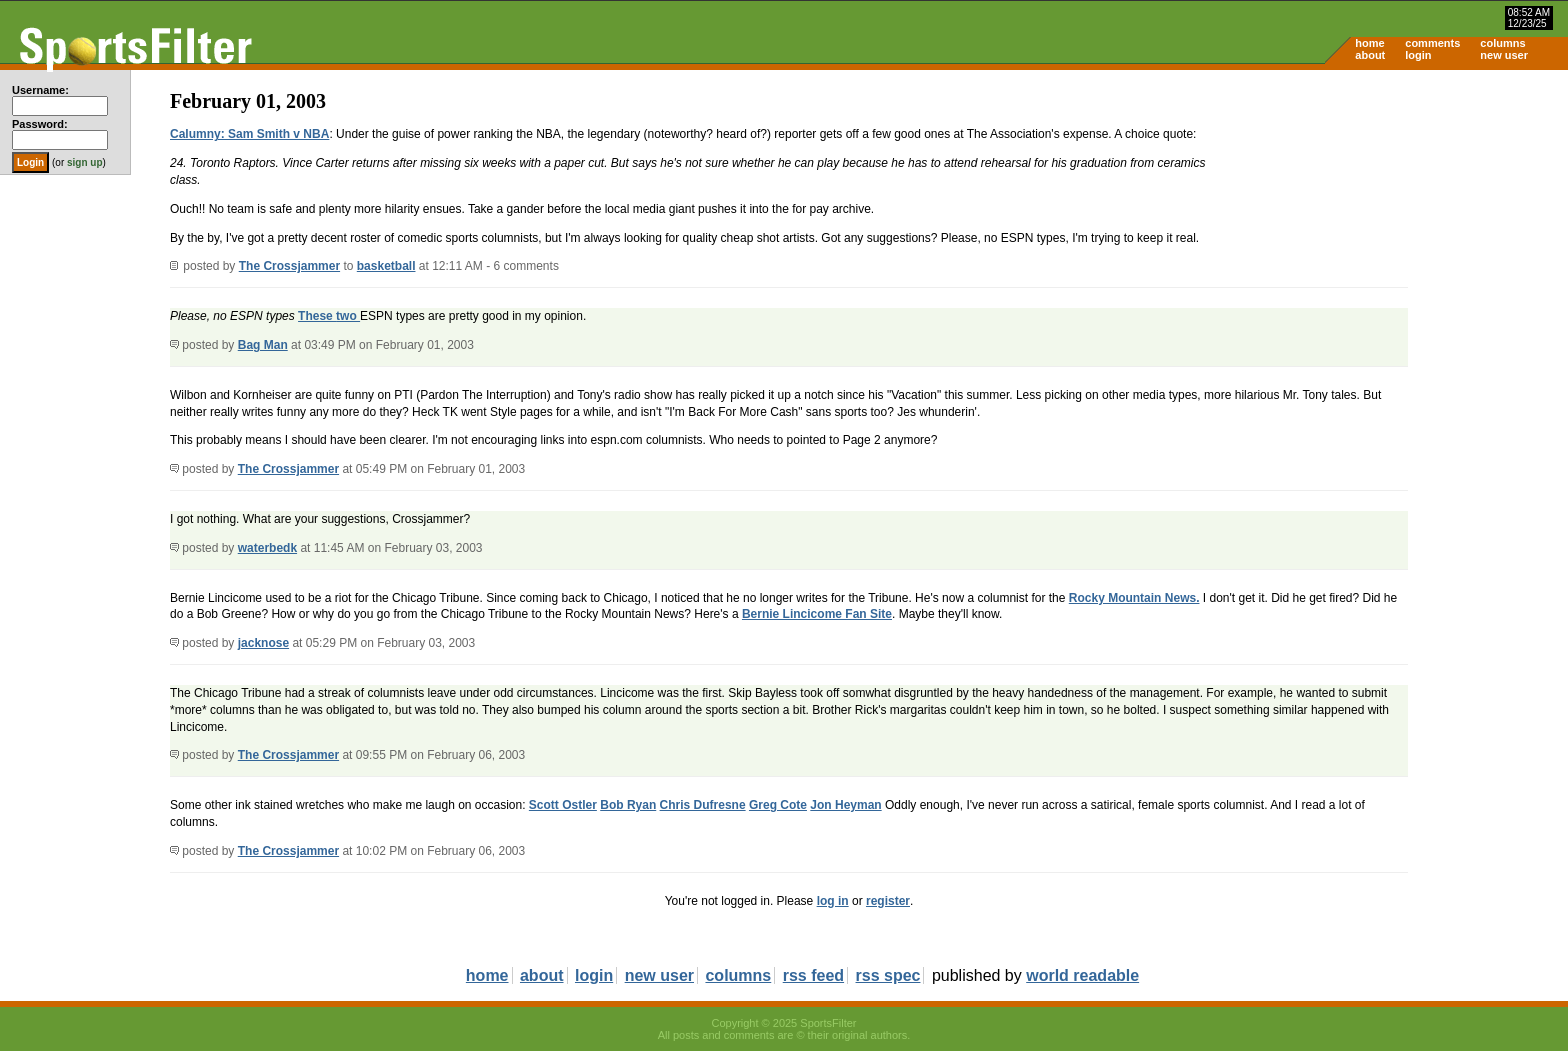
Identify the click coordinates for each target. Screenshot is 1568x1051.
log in (833, 901)
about (1370, 55)
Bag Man (263, 345)
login (1418, 55)
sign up (85, 162)
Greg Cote (778, 805)
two (348, 316)
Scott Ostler (563, 805)
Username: (40, 90)
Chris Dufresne (703, 805)
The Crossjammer (289, 266)
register (888, 901)
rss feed (813, 975)
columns (1502, 43)
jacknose (263, 643)
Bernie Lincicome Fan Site (817, 614)
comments (1432, 43)
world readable (1082, 975)
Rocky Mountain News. (1134, 598)
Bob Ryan (628, 805)
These (317, 316)
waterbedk (267, 548)
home (1369, 43)
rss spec (888, 975)
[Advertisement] (1398, 226)
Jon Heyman (845, 805)
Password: (40, 124)
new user (1504, 55)
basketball (386, 266)
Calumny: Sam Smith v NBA (249, 134)
